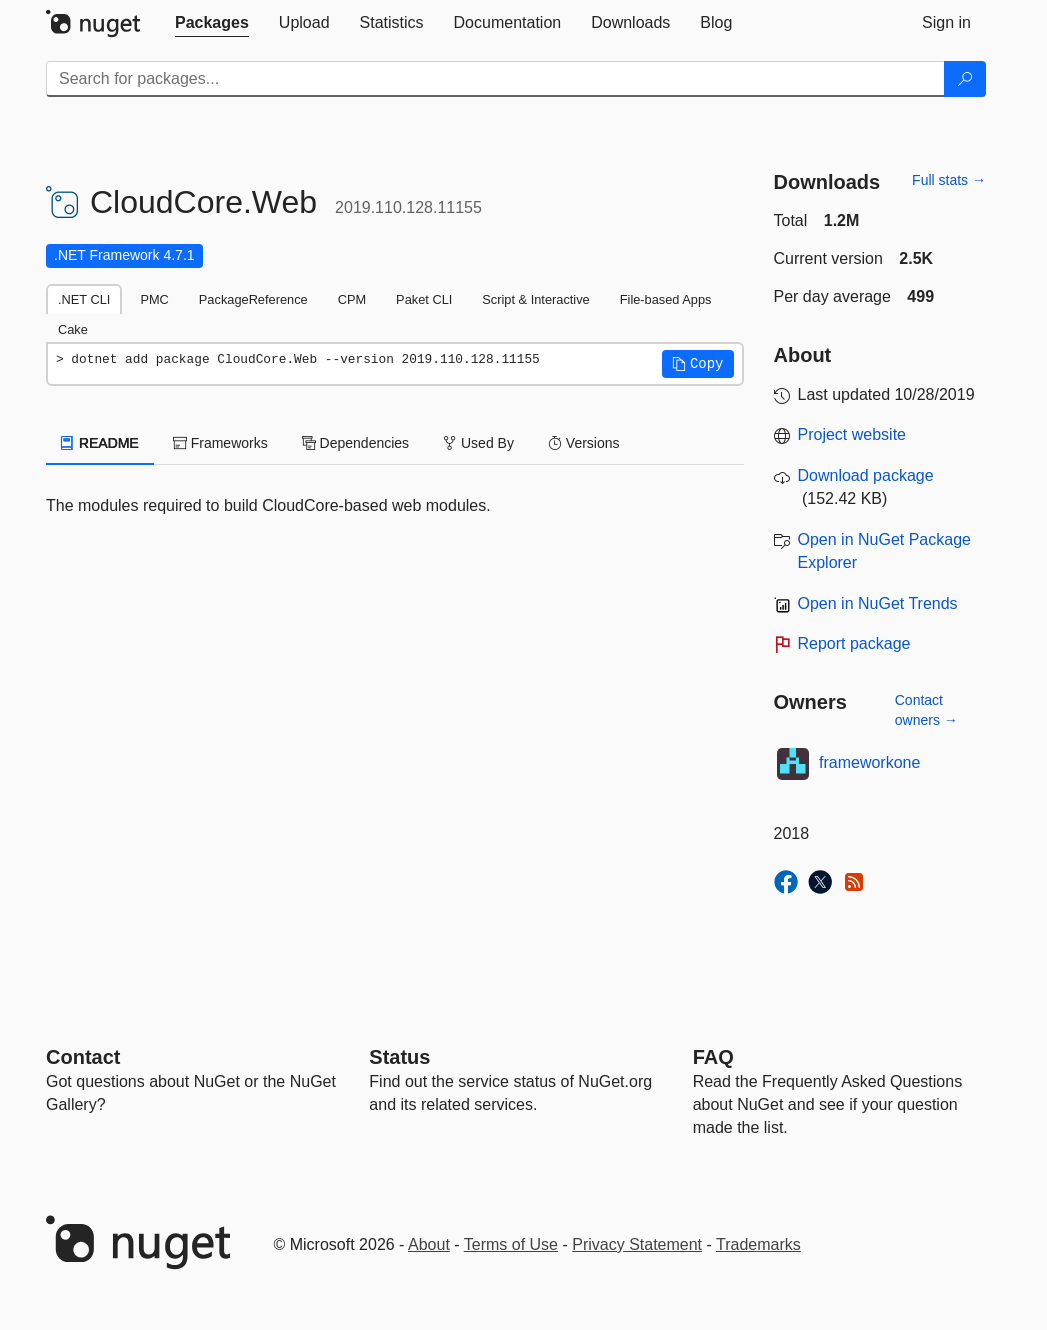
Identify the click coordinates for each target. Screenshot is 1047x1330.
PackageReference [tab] (253, 299)
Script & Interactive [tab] (535, 299)
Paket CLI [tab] (424, 299)
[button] (698, 364)
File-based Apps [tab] (666, 299)
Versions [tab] (584, 443)
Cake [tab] (73, 329)
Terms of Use (511, 1244)
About (429, 1244)
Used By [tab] (478, 443)
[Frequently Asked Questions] (713, 1057)
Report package (854, 643)
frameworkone (869, 762)
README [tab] (100, 443)
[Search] (965, 79)
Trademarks (758, 1244)
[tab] (212, 23)
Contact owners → (926, 710)
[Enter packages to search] (495, 79)
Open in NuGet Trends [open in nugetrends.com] (878, 603)
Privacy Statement (637, 1244)
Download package (866, 475)
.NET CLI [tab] (84, 299)
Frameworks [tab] (220, 443)
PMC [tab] (154, 299)
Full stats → (949, 180)
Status (399, 1057)
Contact (83, 1057)
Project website (852, 434)
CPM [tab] (352, 299)
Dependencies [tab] (355, 443)
